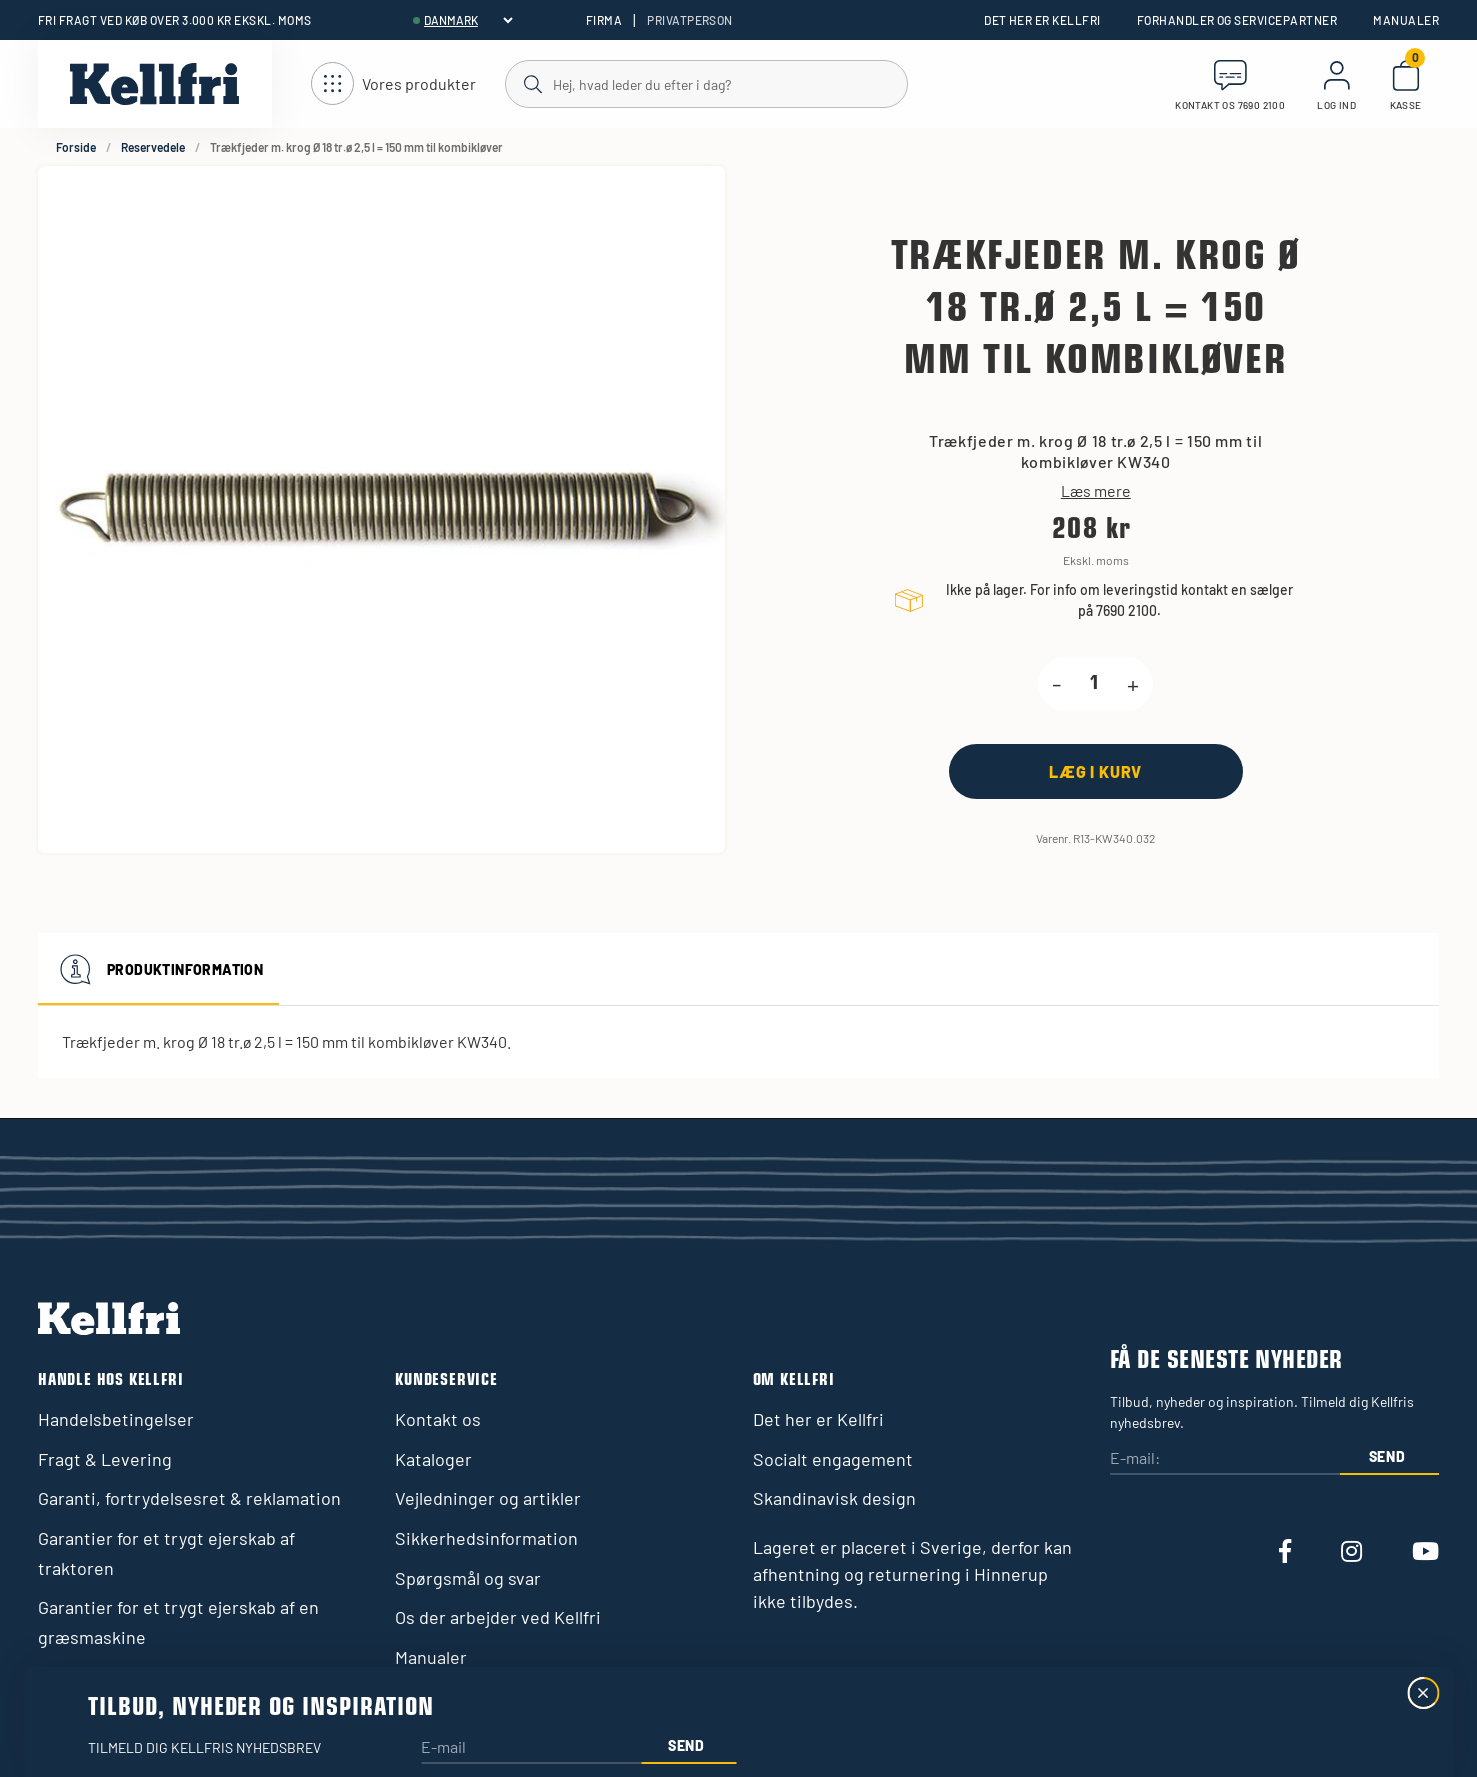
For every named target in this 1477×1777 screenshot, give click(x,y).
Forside (76, 147)
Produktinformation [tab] (158, 969)
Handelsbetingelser (116, 1419)
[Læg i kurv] (1096, 771)
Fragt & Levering (105, 1459)
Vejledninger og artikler (488, 1498)
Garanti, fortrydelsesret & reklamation (189, 1498)
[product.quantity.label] (1094, 684)
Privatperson (690, 20)
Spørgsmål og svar (468, 1578)
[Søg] (705, 83)
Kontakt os (438, 1419)
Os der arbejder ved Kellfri (498, 1617)
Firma (604, 20)
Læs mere (1096, 491)
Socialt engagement (833, 1459)
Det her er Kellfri (1042, 20)
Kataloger (433, 1459)
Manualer (1406, 20)
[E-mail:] (1225, 1459)
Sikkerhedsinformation (486, 1538)
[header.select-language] (468, 20)
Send (1387, 1456)
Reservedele (153, 147)
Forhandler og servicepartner (1237, 20)
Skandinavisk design (834, 1498)
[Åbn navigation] (393, 84)
